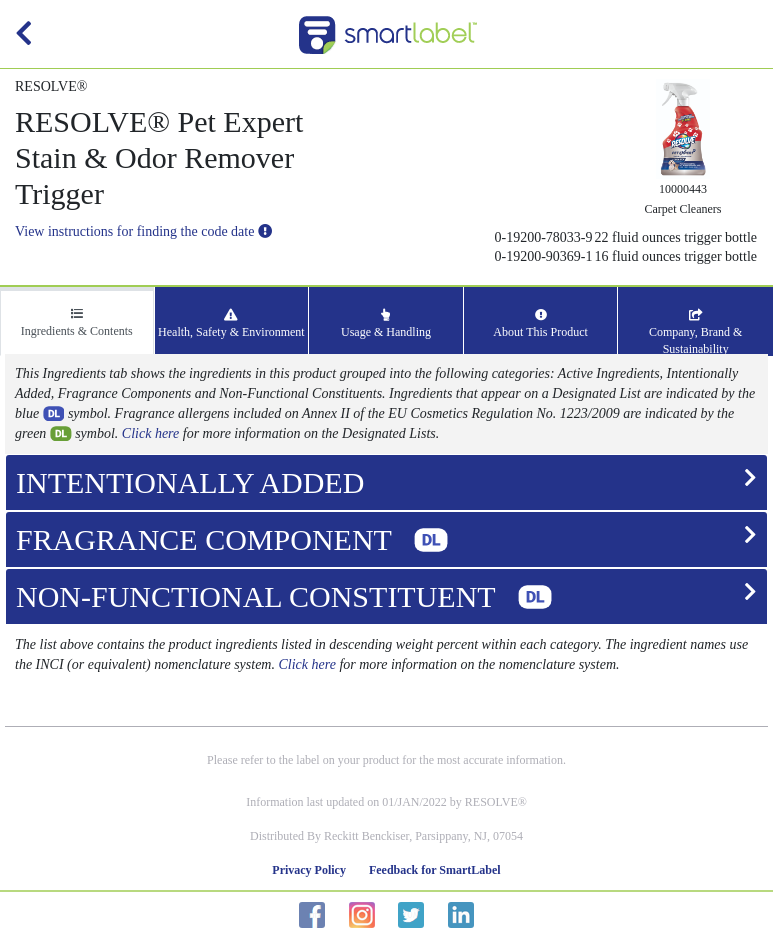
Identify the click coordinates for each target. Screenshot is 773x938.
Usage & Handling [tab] (386, 324)
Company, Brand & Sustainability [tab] (696, 332)
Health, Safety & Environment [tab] (231, 324)
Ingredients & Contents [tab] (77, 323)
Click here (150, 433)
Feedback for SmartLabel (435, 870)
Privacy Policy (309, 870)
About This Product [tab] (540, 324)
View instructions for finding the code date (143, 231)
